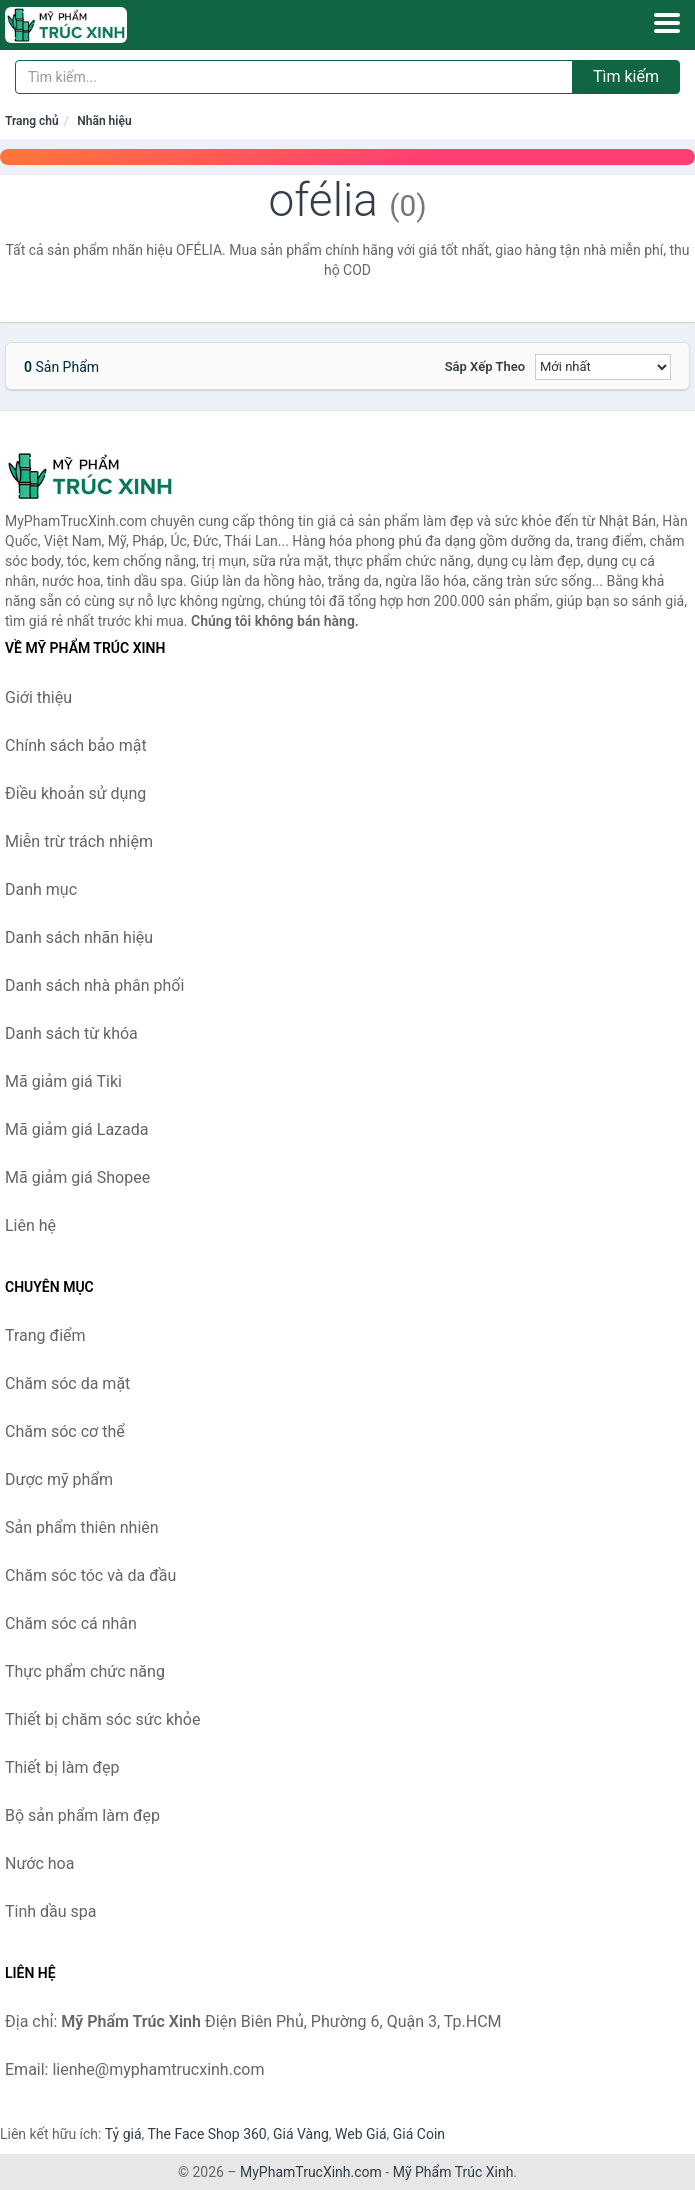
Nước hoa (39, 1863)
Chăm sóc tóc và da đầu (90, 1575)
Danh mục (41, 889)
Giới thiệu (38, 697)
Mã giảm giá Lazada (76, 1129)
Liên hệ (30, 1225)
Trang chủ (32, 121)
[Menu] (667, 23)
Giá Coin (419, 2134)
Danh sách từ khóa (71, 1033)
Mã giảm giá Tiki (63, 1081)
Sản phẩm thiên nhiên (82, 1527)
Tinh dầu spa (51, 1911)
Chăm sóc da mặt (67, 1383)
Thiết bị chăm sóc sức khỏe (102, 1719)
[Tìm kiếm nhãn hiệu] (294, 77)
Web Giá (361, 2134)
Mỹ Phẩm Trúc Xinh (453, 2172)
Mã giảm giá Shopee (77, 1177)
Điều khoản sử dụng (75, 793)
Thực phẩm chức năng (85, 1671)
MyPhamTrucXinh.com (311, 2172)
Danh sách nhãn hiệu (79, 937)
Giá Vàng (301, 2134)
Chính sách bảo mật (76, 745)
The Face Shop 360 (206, 2134)
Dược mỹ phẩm (59, 1479)
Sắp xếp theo (485, 366)
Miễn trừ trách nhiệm (79, 841)
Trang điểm (45, 1335)
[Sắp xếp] (603, 367)
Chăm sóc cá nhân (71, 1623)
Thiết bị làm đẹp (62, 1767)
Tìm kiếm (626, 76)
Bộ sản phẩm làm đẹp (82, 1815)
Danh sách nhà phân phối (94, 985)
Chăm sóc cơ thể (65, 1431)
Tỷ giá (123, 2134)
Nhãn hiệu (104, 121)
